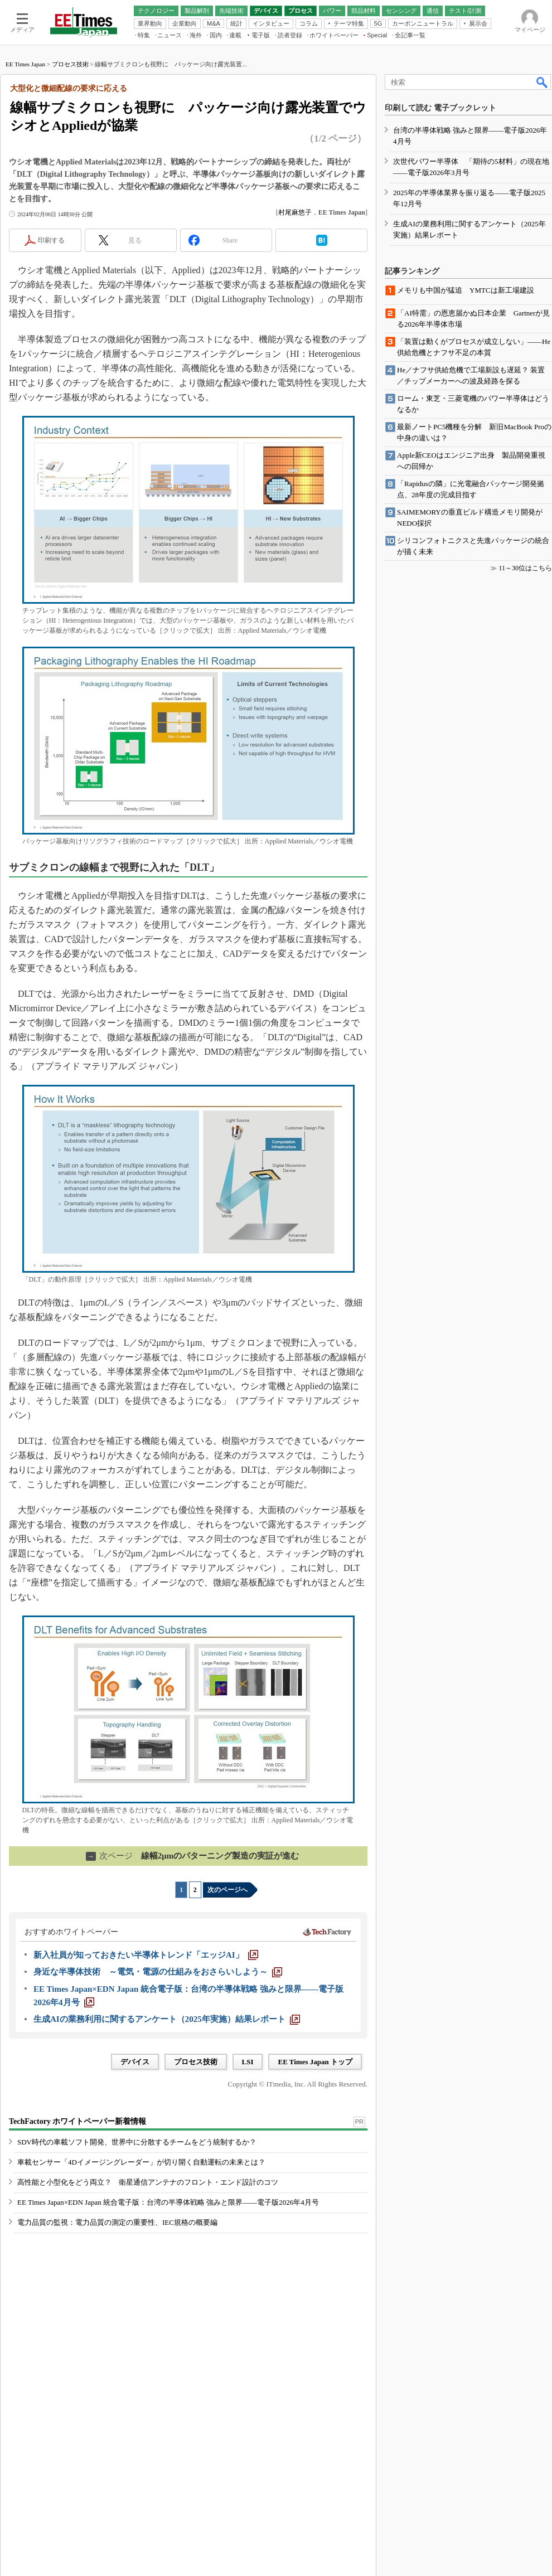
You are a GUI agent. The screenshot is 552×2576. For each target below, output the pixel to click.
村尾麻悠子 (295, 212)
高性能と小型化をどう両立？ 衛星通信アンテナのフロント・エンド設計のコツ (147, 2182)
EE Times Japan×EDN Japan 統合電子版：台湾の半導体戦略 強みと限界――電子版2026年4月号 (168, 2202)
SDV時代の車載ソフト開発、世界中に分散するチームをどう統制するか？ (136, 2142)
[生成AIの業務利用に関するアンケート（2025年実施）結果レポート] (166, 2019)
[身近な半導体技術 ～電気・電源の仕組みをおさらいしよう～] (157, 1971)
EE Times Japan (25, 64)
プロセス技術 (70, 64)
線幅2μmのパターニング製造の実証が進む (192, 1855)
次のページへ (227, 1890)
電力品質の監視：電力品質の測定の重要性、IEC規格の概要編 (117, 2222)
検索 (542, 82)
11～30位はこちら (525, 568)
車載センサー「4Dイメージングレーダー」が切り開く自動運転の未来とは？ (141, 2162)
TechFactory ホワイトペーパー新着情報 (77, 2121)
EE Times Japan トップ (315, 2062)
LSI (248, 2062)
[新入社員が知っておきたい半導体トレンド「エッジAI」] (145, 1955)
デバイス (134, 2062)
